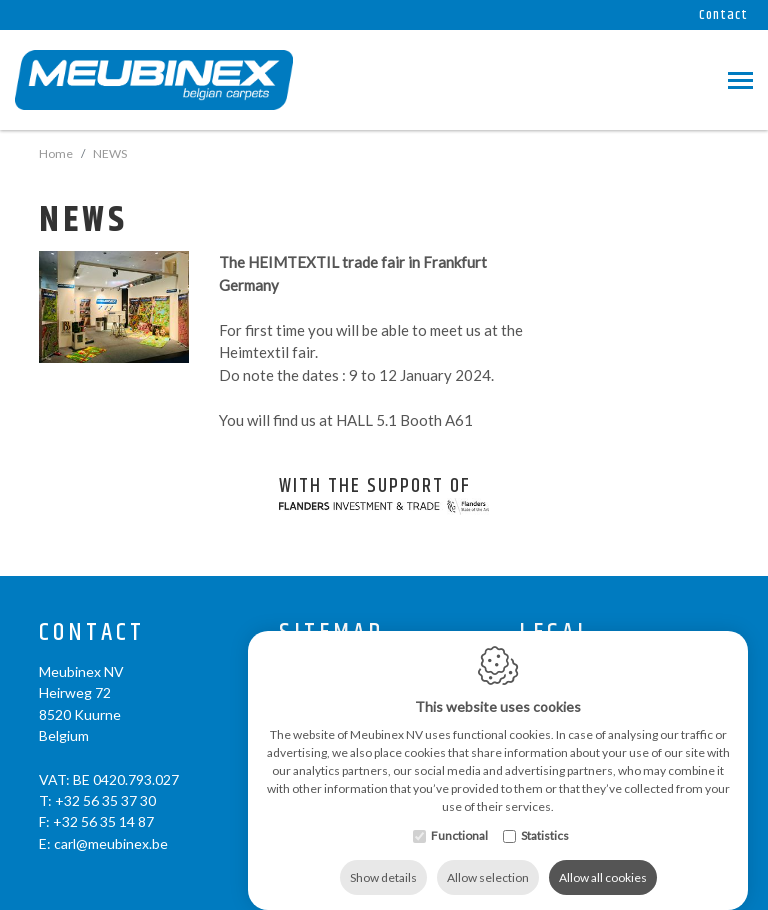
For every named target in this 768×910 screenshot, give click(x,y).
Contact (723, 15)
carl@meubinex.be (111, 843)
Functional (459, 815)
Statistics (545, 815)
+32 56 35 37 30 (105, 800)
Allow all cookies (603, 857)
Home (56, 153)
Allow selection (488, 857)
